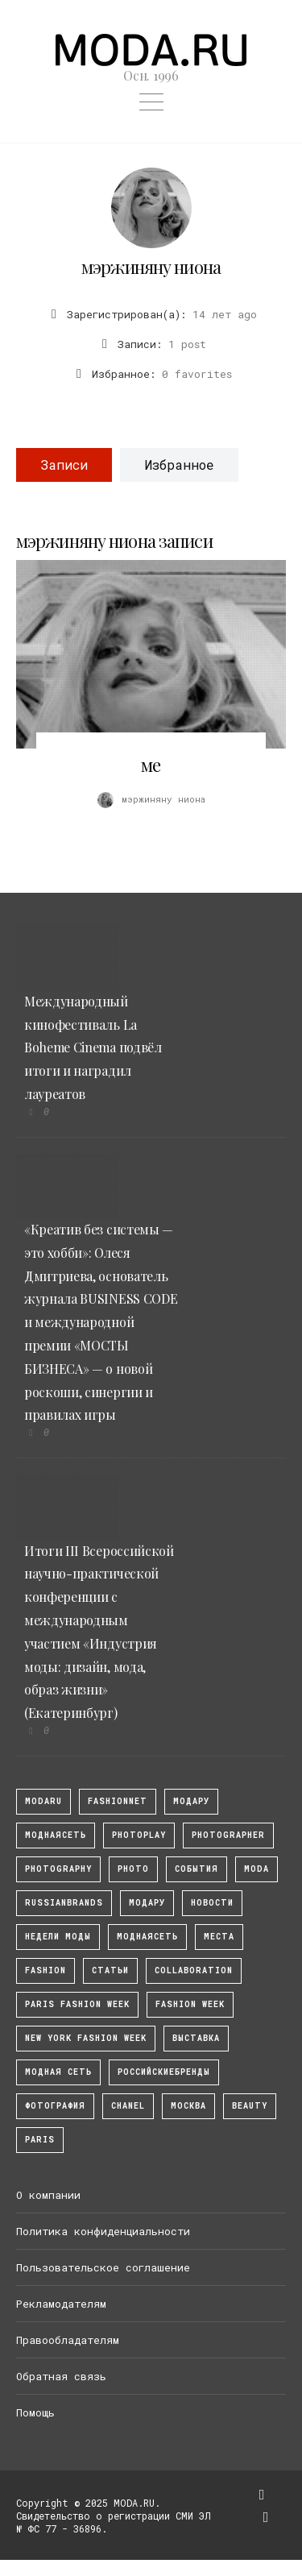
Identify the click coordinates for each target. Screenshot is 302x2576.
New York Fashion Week (86, 2038)
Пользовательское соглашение (103, 2267)
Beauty (249, 2106)
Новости (212, 1903)
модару (191, 1801)
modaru (43, 1801)
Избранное (179, 464)
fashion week (190, 2004)
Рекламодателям (61, 2303)
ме (151, 765)
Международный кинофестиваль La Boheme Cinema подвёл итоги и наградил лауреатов (93, 1047)
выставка (196, 2038)
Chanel (128, 2106)
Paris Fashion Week (77, 2004)
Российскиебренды (164, 2072)
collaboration (194, 1970)
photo (133, 1869)
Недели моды (58, 1936)
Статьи (110, 1970)
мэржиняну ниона (151, 267)
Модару (147, 1903)
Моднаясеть (147, 1936)
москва (188, 2106)
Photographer (228, 1835)
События (196, 1869)
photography (58, 1869)
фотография (55, 2106)
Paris (40, 2139)
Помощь (35, 2412)
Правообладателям (67, 2340)
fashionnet (117, 1801)
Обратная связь (61, 2376)
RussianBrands (64, 1903)
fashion (45, 1970)
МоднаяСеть (55, 1835)
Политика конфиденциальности (103, 2231)
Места (219, 1936)
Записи (64, 464)
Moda (256, 1869)
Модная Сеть (58, 2072)
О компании (48, 2195)
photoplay (139, 1835)
